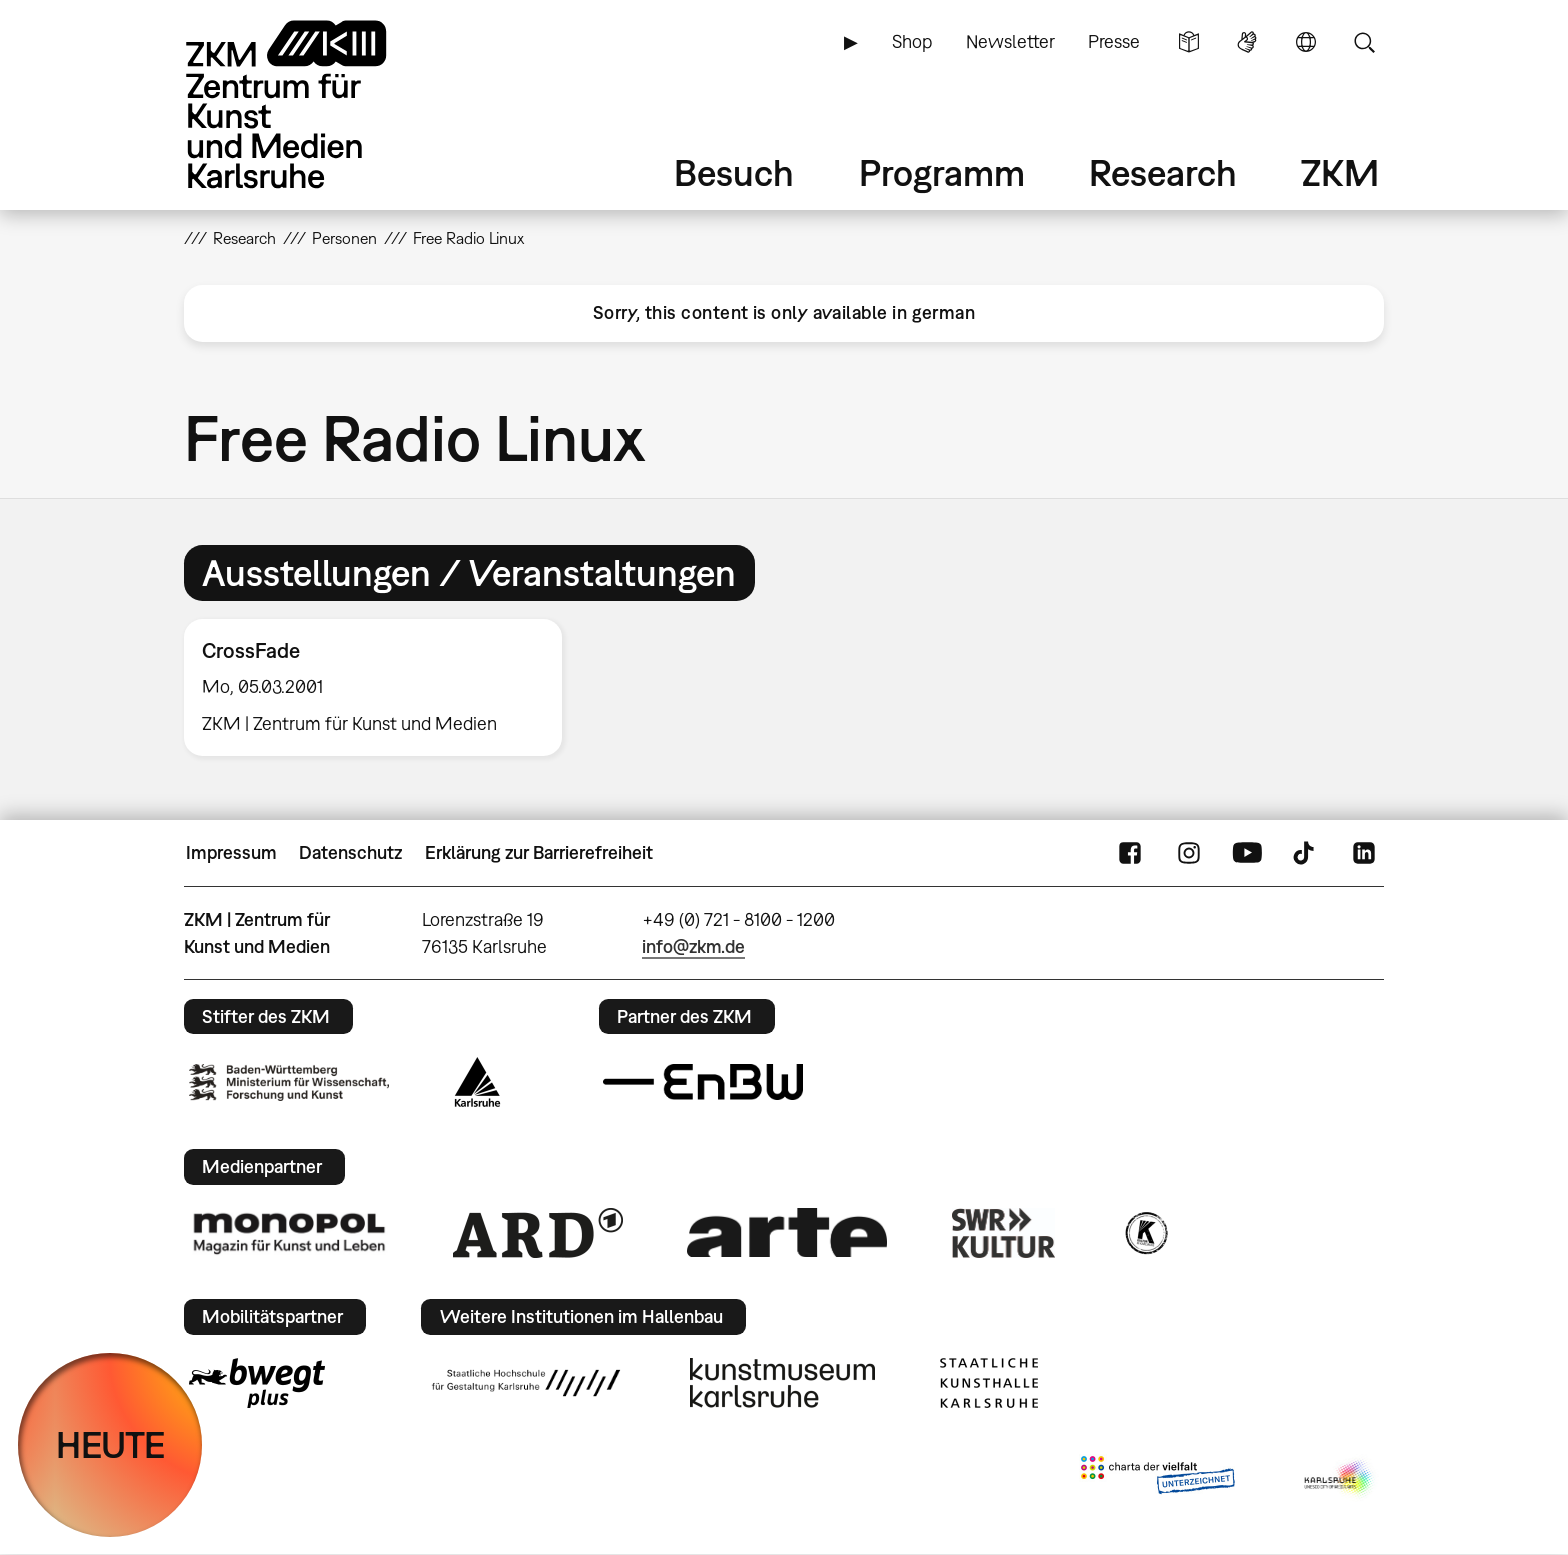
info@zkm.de (693, 946)
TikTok (1306, 853)
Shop (912, 41)
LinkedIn (1364, 853)
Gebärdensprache (1247, 42)
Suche (1364, 42)
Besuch (734, 172)
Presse (1114, 41)
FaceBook (1130, 853)
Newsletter (1010, 41)
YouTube (1247, 853)
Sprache (1306, 42)
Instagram (1189, 853)
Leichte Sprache (1189, 42)
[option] (382, 687)
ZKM (1340, 172)
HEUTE (110, 1444)
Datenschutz (350, 852)
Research (1163, 172)
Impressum (231, 852)
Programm (942, 172)
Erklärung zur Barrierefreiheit (539, 852)
